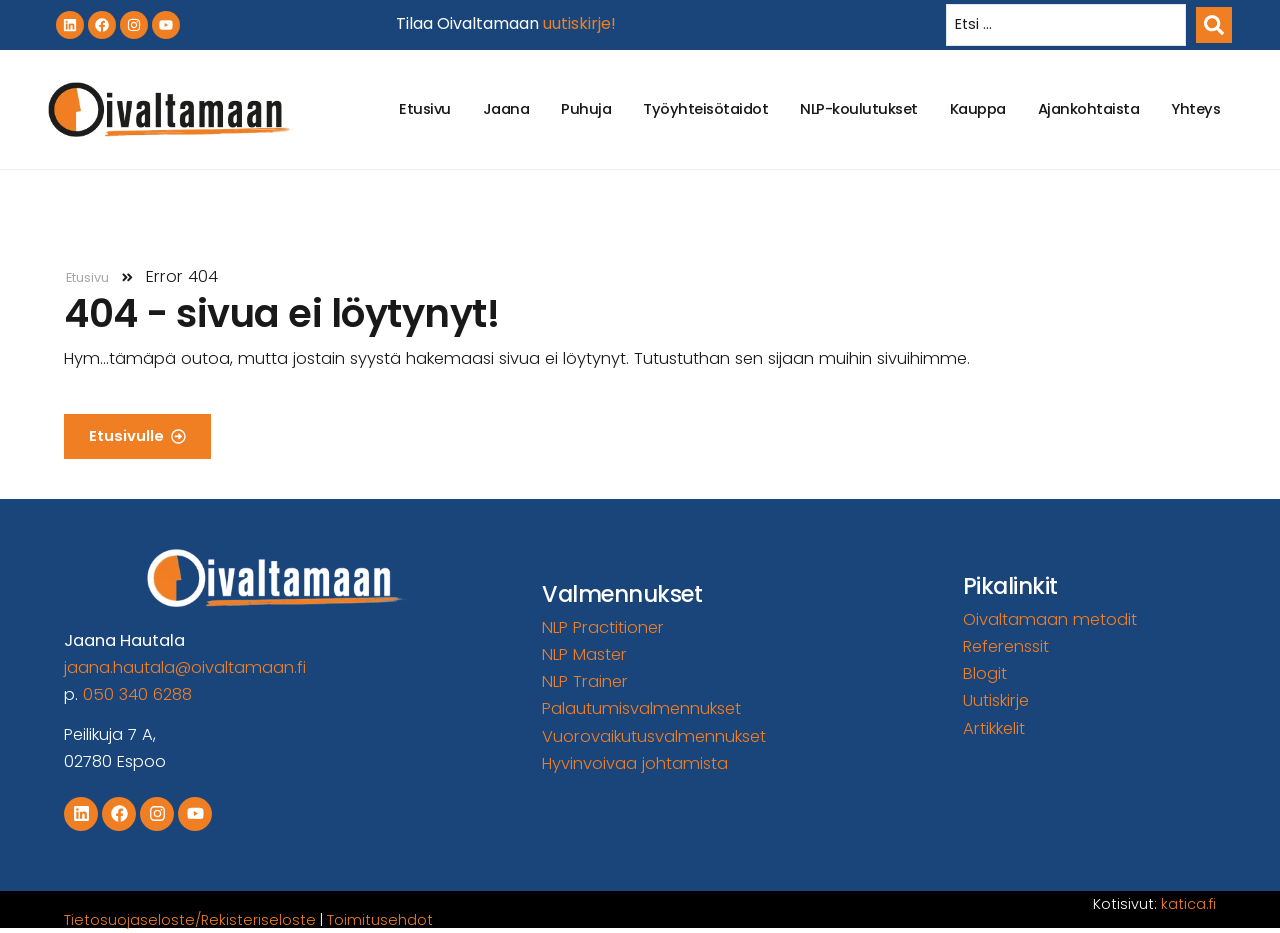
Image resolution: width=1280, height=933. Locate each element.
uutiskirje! (579, 23)
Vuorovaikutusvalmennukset (654, 736)
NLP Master (584, 654)
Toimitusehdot (380, 920)
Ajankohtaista (1089, 109)
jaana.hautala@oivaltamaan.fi (185, 667)
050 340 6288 (137, 694)
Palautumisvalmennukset (641, 708)
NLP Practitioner (603, 627)
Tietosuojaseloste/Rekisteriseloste (190, 920)
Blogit (985, 673)
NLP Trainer (585, 681)
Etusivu (425, 109)
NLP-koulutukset (859, 109)
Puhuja (586, 109)
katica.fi (1188, 904)
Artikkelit (994, 728)
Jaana (506, 109)
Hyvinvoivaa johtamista (635, 763)
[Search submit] (1214, 25)
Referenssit (1006, 646)
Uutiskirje (996, 700)
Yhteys (1195, 109)
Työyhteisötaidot (705, 109)
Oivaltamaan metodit (1050, 619)
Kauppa (978, 109)
